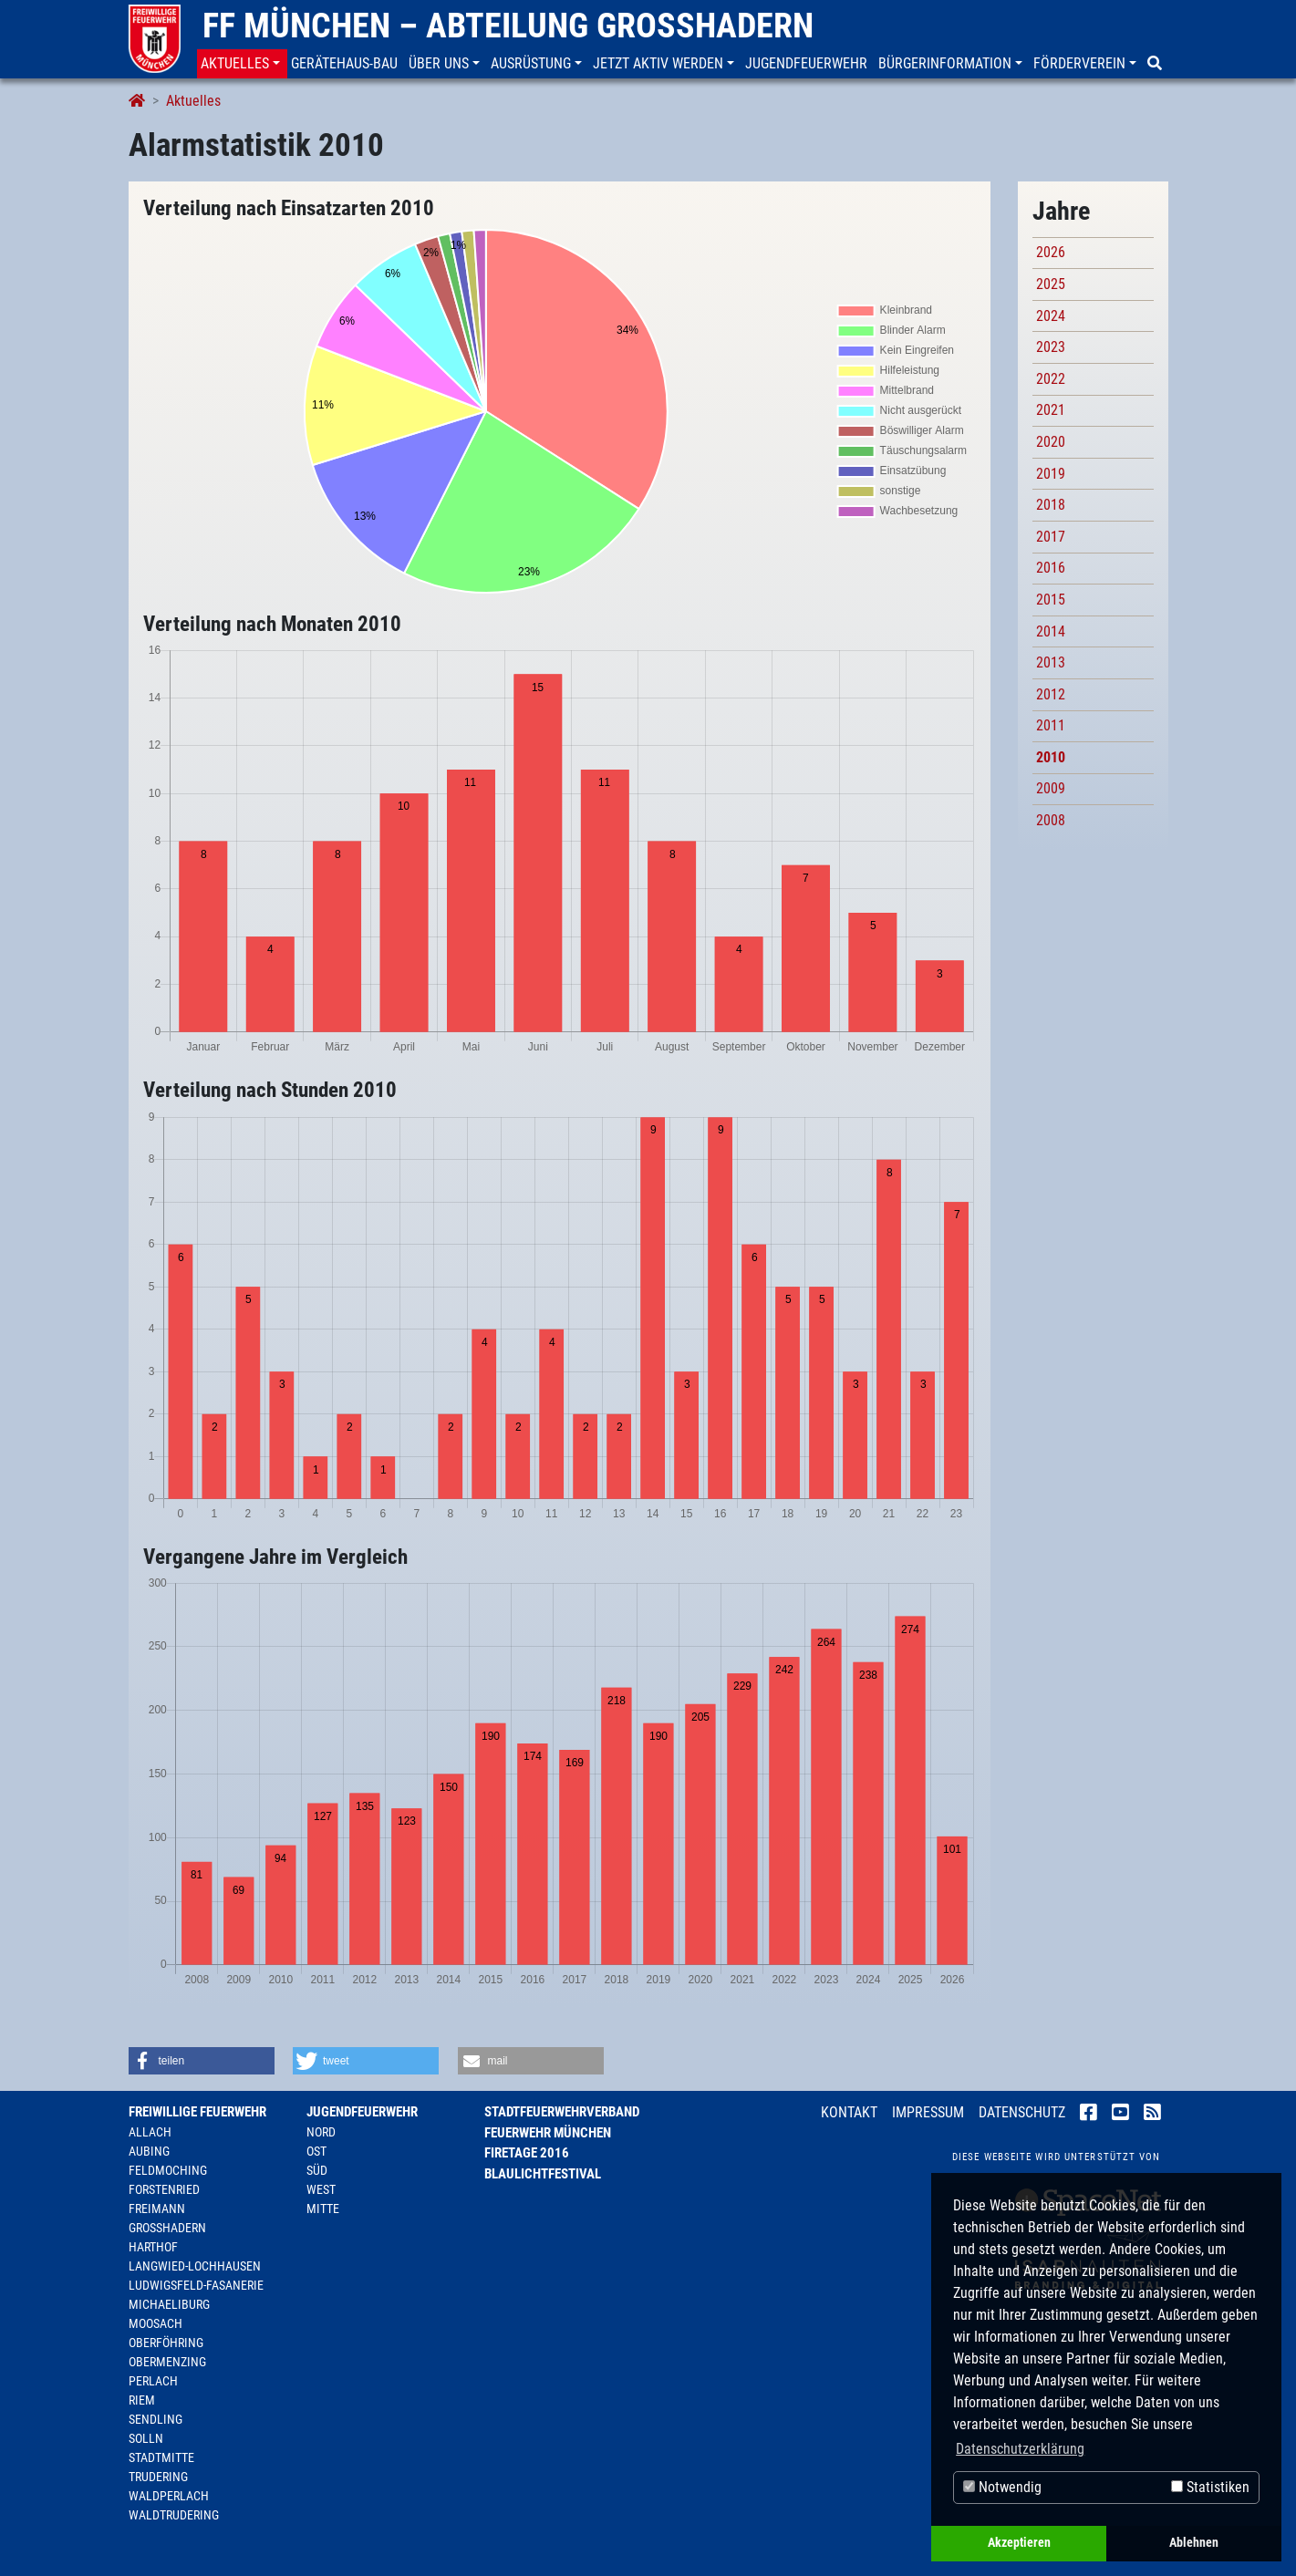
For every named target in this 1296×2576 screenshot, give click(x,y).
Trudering (158, 2476)
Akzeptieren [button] (1019, 2542)
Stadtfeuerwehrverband (561, 2112)
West (321, 2189)
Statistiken (1210, 2487)
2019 (1050, 473)
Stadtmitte (161, 2457)
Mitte (322, 2208)
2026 (1050, 252)
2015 (1050, 599)
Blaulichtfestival (542, 2174)
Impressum (928, 2112)
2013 (1050, 662)
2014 (1050, 631)
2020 (1050, 441)
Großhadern (167, 2227)
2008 (1050, 820)
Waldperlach (169, 2495)
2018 (1050, 504)
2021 (1050, 410)
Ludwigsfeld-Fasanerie (196, 2285)
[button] (242, 63)
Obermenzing (167, 2361)
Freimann (157, 2208)
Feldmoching (168, 2170)
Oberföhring (166, 2342)
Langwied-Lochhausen (195, 2266)
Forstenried (164, 2189)
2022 (1050, 379)
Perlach (153, 2381)
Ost (316, 2151)
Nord (321, 2132)
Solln (146, 2438)
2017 (1050, 536)
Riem (142, 2400)
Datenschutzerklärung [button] (1020, 2448)
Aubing (149, 2151)
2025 (1050, 284)
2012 (1050, 694)
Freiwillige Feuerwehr (197, 2112)
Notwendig (1002, 2487)
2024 (1050, 316)
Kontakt (849, 2112)
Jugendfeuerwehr (362, 2112)
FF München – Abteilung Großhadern (508, 25)
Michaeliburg (169, 2304)
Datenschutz (1022, 2112)
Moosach (155, 2323)
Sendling (155, 2419)
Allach (150, 2132)
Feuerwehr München (547, 2133)
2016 (1050, 567)
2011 (1050, 725)
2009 (1050, 788)
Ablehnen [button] (1193, 2542)
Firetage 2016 (526, 2153)
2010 (1050, 757)
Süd (316, 2170)
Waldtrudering (174, 2515)
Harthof (153, 2247)
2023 (1050, 347)
